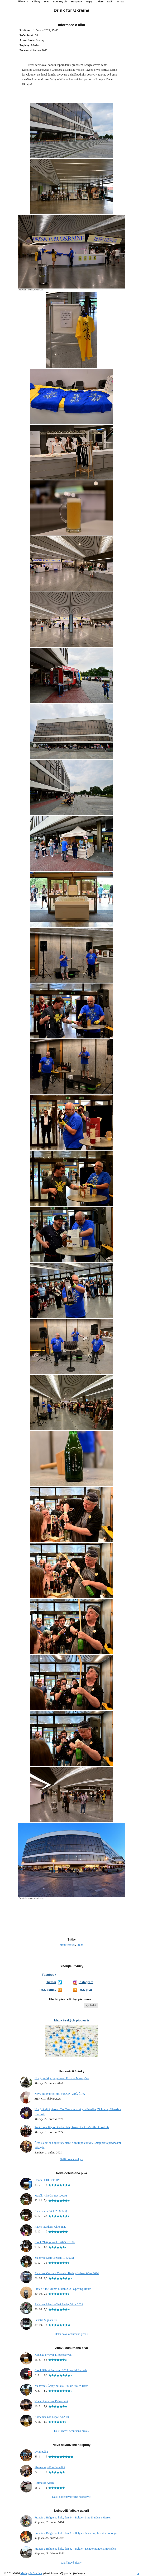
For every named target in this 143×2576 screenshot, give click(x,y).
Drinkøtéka (41, 2451)
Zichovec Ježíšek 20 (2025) (51, 2211)
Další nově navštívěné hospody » (71, 2496)
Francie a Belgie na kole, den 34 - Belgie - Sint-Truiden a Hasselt (73, 2517)
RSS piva (85, 1990)
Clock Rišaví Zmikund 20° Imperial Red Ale (61, 2370)
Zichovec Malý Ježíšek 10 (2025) (54, 2257)
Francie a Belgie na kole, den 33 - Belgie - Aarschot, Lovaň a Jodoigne (76, 2533)
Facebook (49, 1975)
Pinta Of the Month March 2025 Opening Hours (63, 2289)
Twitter (51, 1982)
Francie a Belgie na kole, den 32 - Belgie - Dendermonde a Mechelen (75, 2548)
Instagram (86, 1982)
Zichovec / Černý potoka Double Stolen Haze (61, 2385)
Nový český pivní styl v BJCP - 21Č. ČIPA (60, 2093)
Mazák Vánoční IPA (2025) (51, 2195)
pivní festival (67, 1944)
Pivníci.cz (24, 1)
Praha (80, 1944)
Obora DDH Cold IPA (48, 2180)
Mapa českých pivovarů (71, 2020)
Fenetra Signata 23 (45, 2320)
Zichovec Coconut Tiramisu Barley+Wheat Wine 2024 (67, 2273)
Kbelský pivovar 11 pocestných (53, 2354)
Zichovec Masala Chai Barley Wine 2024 (59, 2304)
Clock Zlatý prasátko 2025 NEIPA (55, 2242)
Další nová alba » (71, 2562)
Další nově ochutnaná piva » (71, 2334)
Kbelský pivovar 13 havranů (51, 2401)
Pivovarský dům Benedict (50, 2467)
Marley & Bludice (31, 2573)
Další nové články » (71, 2159)
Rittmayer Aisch (44, 2482)
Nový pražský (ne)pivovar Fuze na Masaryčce (62, 2078)
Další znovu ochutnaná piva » (71, 2431)
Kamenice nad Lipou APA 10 (52, 2417)
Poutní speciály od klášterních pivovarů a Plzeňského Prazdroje (72, 2127)
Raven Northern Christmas (50, 2226)
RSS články (48, 1990)
